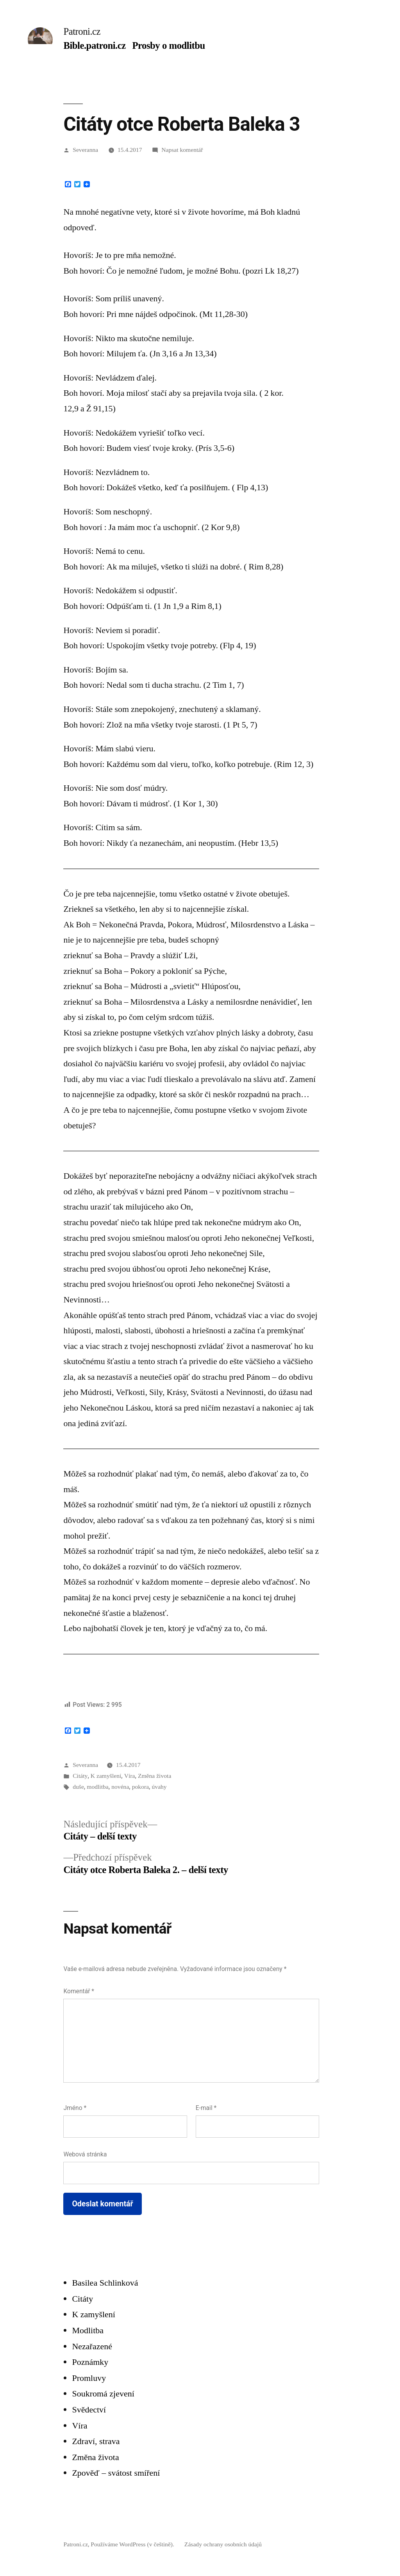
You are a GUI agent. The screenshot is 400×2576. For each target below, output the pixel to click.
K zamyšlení (106, 1775)
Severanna (85, 149)
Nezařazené (92, 2346)
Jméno (74, 2108)
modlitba (98, 1786)
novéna (120, 1786)
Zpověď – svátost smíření (116, 2473)
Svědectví (89, 2409)
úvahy (159, 1786)
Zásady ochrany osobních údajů (223, 2544)
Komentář (78, 1991)
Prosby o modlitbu (168, 45)
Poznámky (90, 2362)
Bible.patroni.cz (94, 45)
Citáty (80, 1775)
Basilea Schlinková (105, 2283)
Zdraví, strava (96, 2441)
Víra (129, 1775)
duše (78, 1786)
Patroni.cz (81, 31)
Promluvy (89, 2378)
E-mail (206, 2108)
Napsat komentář (182, 149)
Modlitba (88, 2330)
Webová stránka (85, 2154)
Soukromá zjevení (103, 2393)
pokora (140, 1786)
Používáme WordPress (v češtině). (133, 2544)
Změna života (154, 1775)
